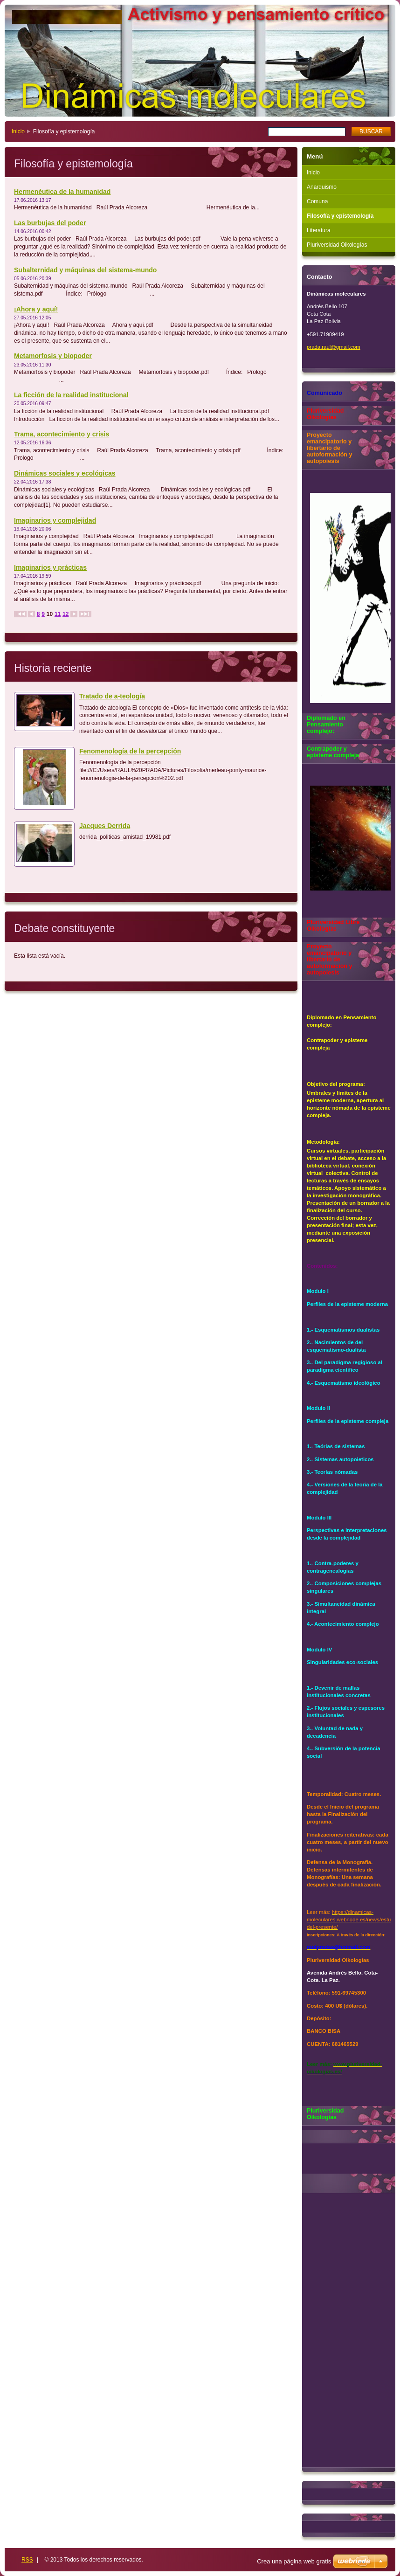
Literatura (319, 230)
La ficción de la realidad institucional (71, 395)
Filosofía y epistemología (340, 216)
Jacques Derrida (104, 825)
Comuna (317, 201)
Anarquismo (322, 187)
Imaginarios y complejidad (55, 520)
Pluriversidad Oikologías (337, 245)
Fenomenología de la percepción (130, 751)
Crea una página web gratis (294, 2561)
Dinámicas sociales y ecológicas (65, 473)
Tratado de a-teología (112, 696)
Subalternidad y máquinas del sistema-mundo (85, 270)
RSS (27, 2559)
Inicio (18, 131)
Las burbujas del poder (50, 223)
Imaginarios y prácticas (50, 567)
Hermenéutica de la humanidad (62, 191)
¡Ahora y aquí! (36, 309)
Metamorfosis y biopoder (53, 355)
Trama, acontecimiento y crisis (61, 434)
